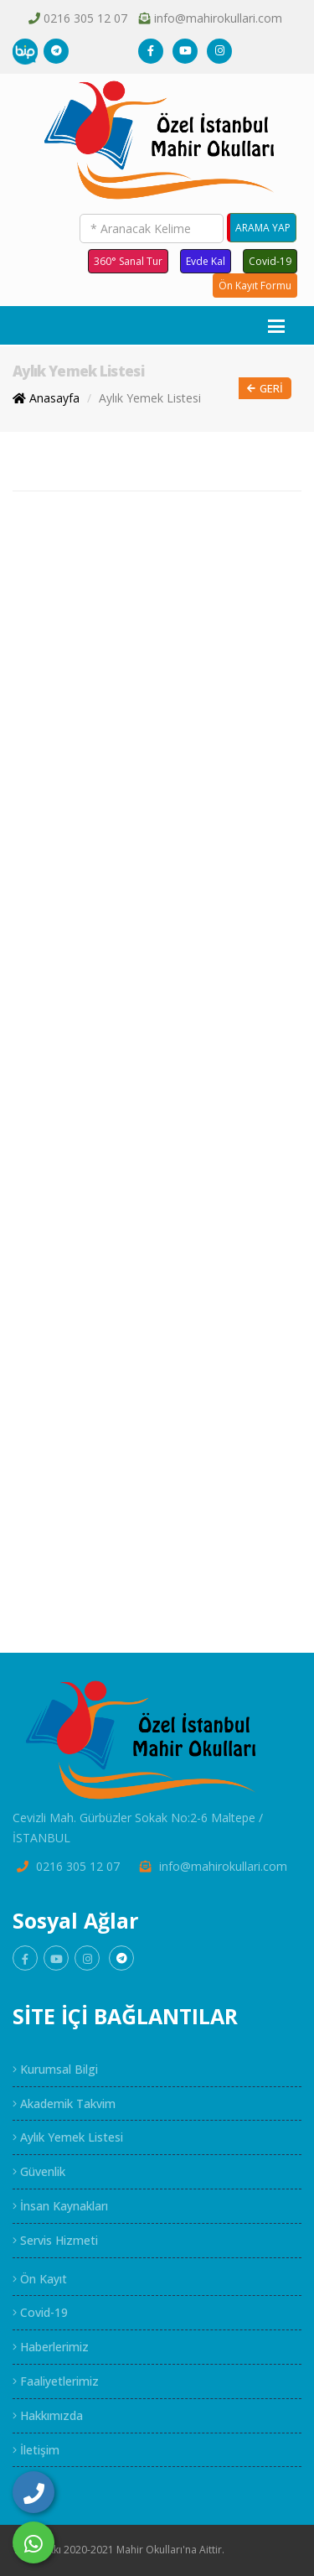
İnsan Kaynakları (60, 2206)
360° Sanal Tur (128, 261)
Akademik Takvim (64, 2103)
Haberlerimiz (51, 2347)
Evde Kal (205, 261)
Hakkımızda (48, 2415)
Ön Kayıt (40, 2279)
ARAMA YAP (263, 228)
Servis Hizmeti (55, 2240)
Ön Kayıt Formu (255, 285)
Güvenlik (39, 2171)
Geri (265, 389)
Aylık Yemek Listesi (150, 398)
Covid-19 (270, 261)
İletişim (36, 2450)
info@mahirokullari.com (218, 18)
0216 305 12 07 (85, 18)
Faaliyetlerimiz (56, 2381)
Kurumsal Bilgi (55, 2069)
